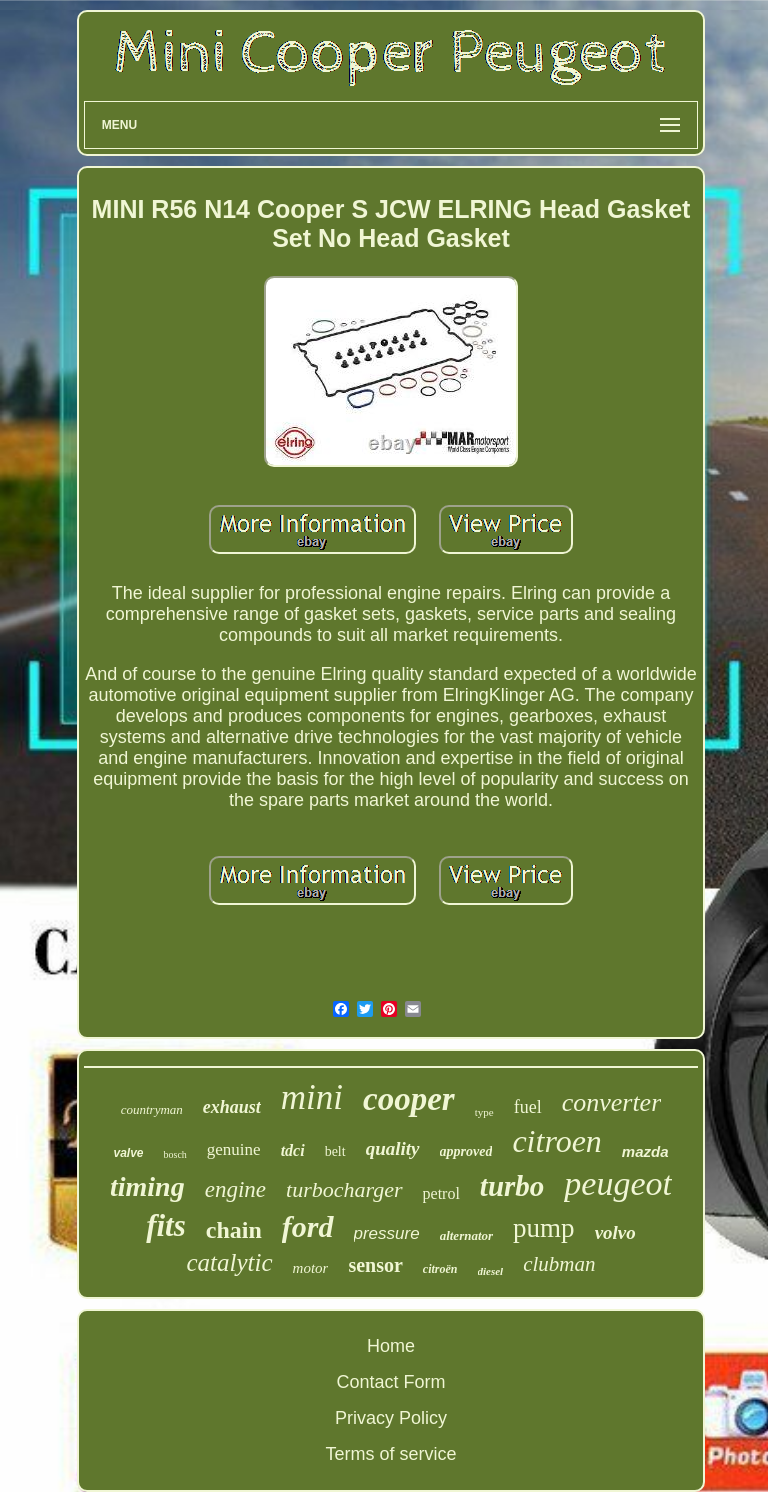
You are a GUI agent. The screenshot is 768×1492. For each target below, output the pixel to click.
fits (166, 1225)
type (484, 1112)
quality (393, 1148)
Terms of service (390, 1454)
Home (391, 1346)
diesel (491, 1271)
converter (612, 1102)
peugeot (618, 1183)
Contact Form (390, 1382)
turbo (512, 1186)
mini (312, 1097)
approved (466, 1151)
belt (335, 1151)
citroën (440, 1269)
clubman (559, 1264)
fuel (528, 1107)
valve (128, 1153)
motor (311, 1268)
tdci (293, 1150)
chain (234, 1230)
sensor (375, 1265)
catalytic (229, 1262)
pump (544, 1228)
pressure (387, 1233)
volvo (615, 1232)
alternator (466, 1235)
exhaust (232, 1107)
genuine (234, 1149)
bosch (174, 1154)
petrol (441, 1193)
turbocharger (344, 1189)
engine (235, 1189)
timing (147, 1186)
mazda (645, 1151)
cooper (409, 1099)
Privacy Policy (391, 1418)
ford (308, 1226)
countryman (152, 1109)
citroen (556, 1141)
